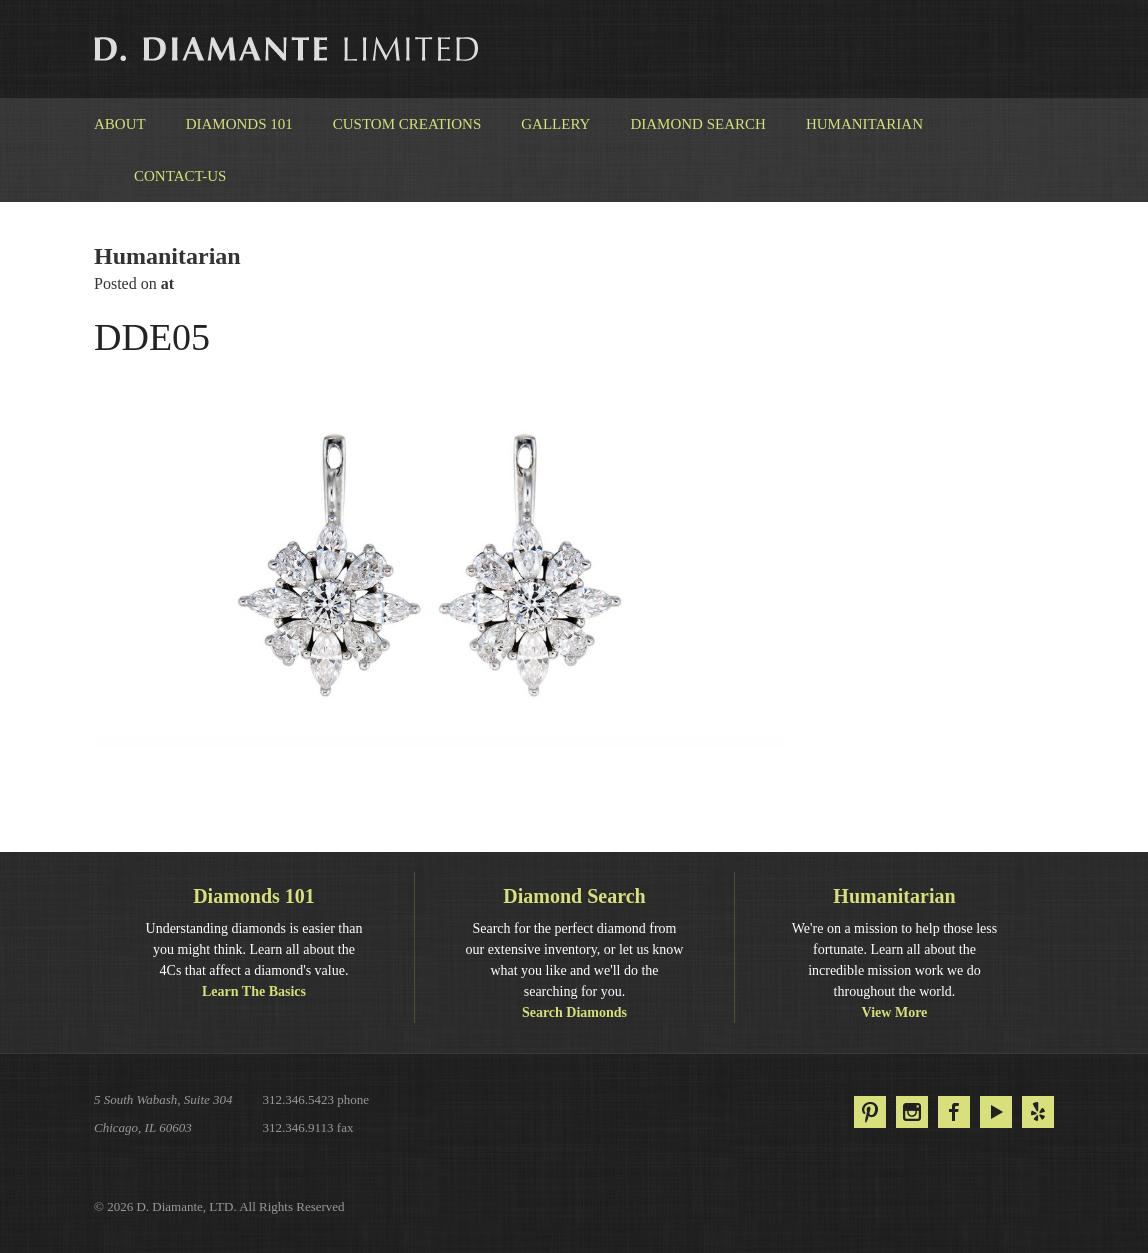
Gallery (555, 124)
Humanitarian (864, 124)
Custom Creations (407, 124)
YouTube (996, 1112)
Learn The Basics (254, 991)
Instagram (912, 1112)
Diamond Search (697, 124)
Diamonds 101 (239, 124)
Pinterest (870, 1112)
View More (895, 1012)
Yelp (1038, 1112)
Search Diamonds (574, 1012)
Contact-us (180, 176)
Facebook (954, 1112)
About (120, 124)
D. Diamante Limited (288, 49)
